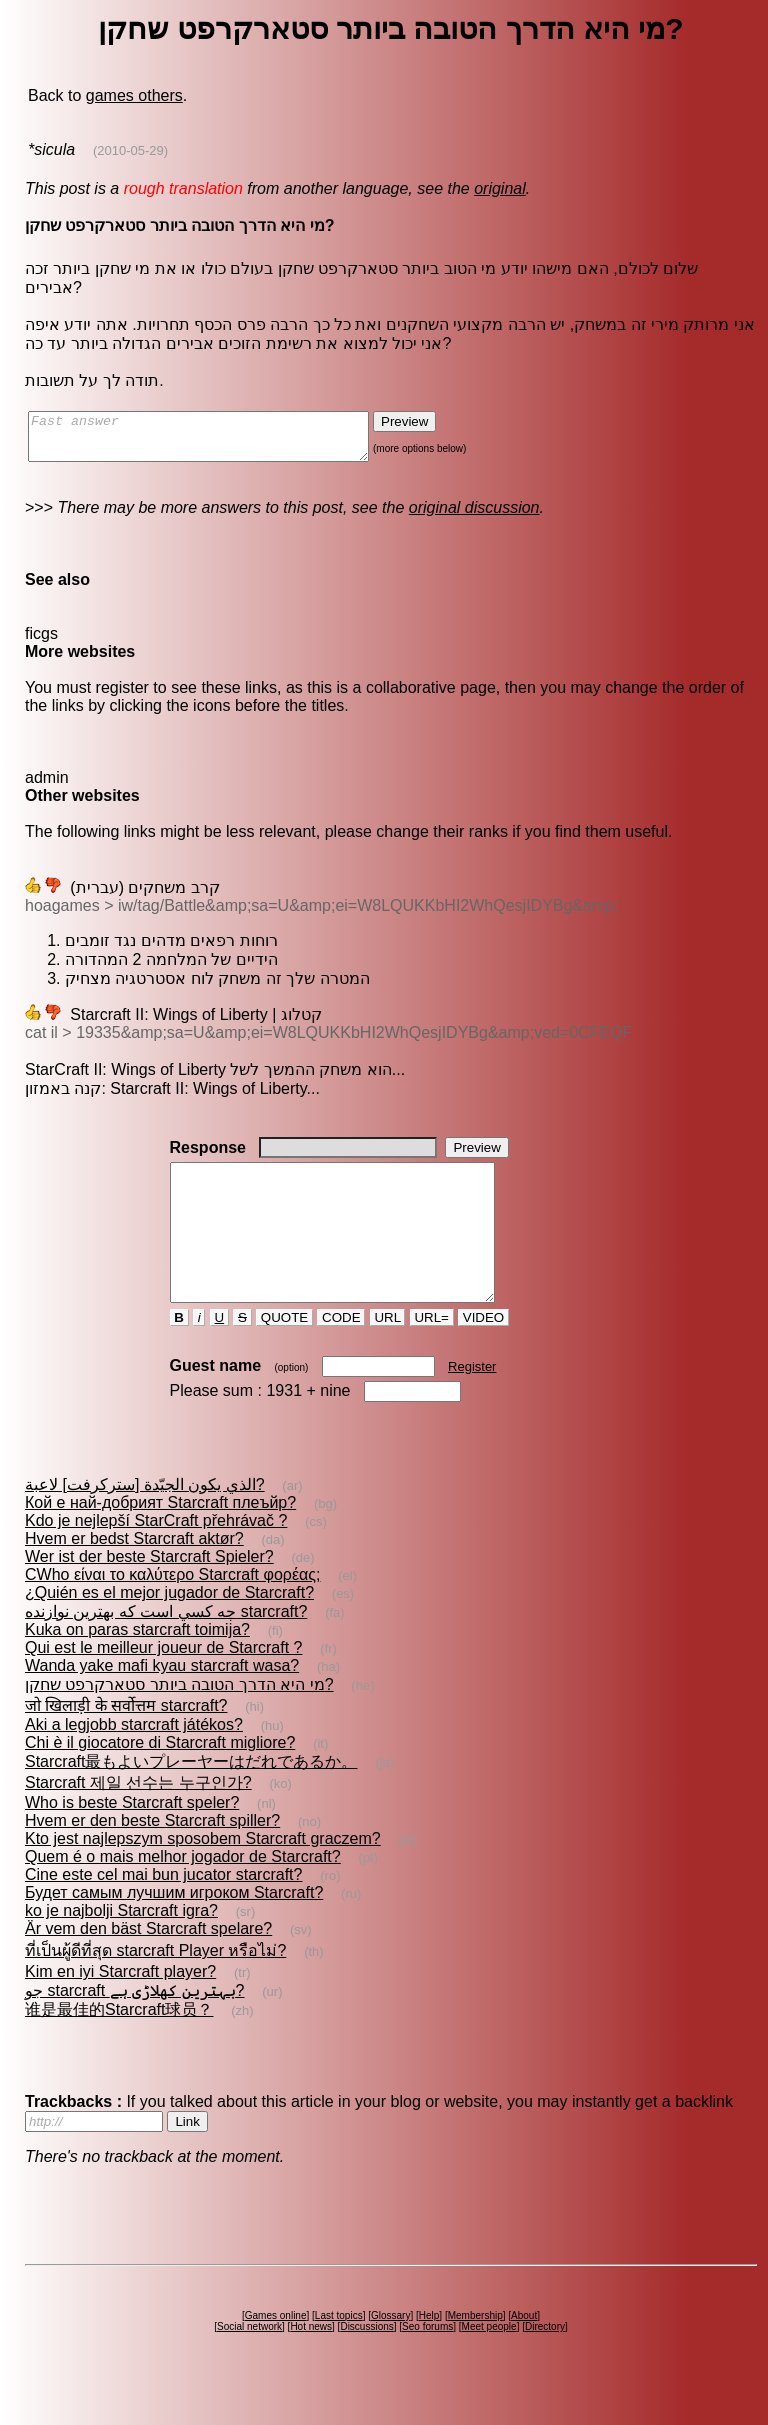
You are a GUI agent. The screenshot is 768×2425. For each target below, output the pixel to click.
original (500, 188)
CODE (341, 1353)
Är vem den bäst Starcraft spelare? (148, 1964)
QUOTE (284, 1353)
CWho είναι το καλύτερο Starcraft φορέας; (172, 1610)
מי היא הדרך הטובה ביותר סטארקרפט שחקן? (179, 1720)
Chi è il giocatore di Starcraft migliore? (160, 1778)
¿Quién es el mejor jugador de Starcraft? (169, 1628)
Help (429, 2351)
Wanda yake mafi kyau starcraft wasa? (162, 1701)
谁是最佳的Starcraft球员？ (119, 2045)
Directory (545, 2362)
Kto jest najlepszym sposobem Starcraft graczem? (203, 1874)
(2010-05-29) (130, 150)
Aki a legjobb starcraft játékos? (134, 1760)
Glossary (390, 2351)
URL (388, 1353)
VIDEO (483, 1353)
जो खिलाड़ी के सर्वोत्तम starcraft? (126, 1741)
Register (472, 1402)
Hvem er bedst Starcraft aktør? (134, 1574)
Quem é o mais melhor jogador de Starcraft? (183, 1892)
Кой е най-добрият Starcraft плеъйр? (160, 1538)
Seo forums (427, 2362)
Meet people (489, 2362)
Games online (276, 2351)
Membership (475, 2351)
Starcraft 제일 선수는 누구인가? (138, 1818)
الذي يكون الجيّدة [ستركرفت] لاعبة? (145, 1520)
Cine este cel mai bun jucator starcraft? (163, 1910)
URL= (432, 1353)
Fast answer (218, 441)
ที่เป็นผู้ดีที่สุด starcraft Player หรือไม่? (155, 1986)
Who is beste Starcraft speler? (132, 1838)
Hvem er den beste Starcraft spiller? (152, 1856)
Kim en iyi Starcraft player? (120, 2007)
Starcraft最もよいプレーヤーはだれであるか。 (191, 1797)
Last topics (339, 2351)
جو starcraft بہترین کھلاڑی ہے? (134, 2026)
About (524, 2351)
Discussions (366, 2362)
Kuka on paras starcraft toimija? (137, 1665)
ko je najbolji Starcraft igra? (121, 1946)
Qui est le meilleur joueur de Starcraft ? (163, 1683)
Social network (249, 2362)
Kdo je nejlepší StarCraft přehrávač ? (156, 1556)
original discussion (474, 516)
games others (134, 95)
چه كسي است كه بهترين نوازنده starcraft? (166, 1647)
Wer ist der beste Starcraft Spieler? (149, 1592)
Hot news (311, 2362)
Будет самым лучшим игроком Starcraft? (174, 1928)
